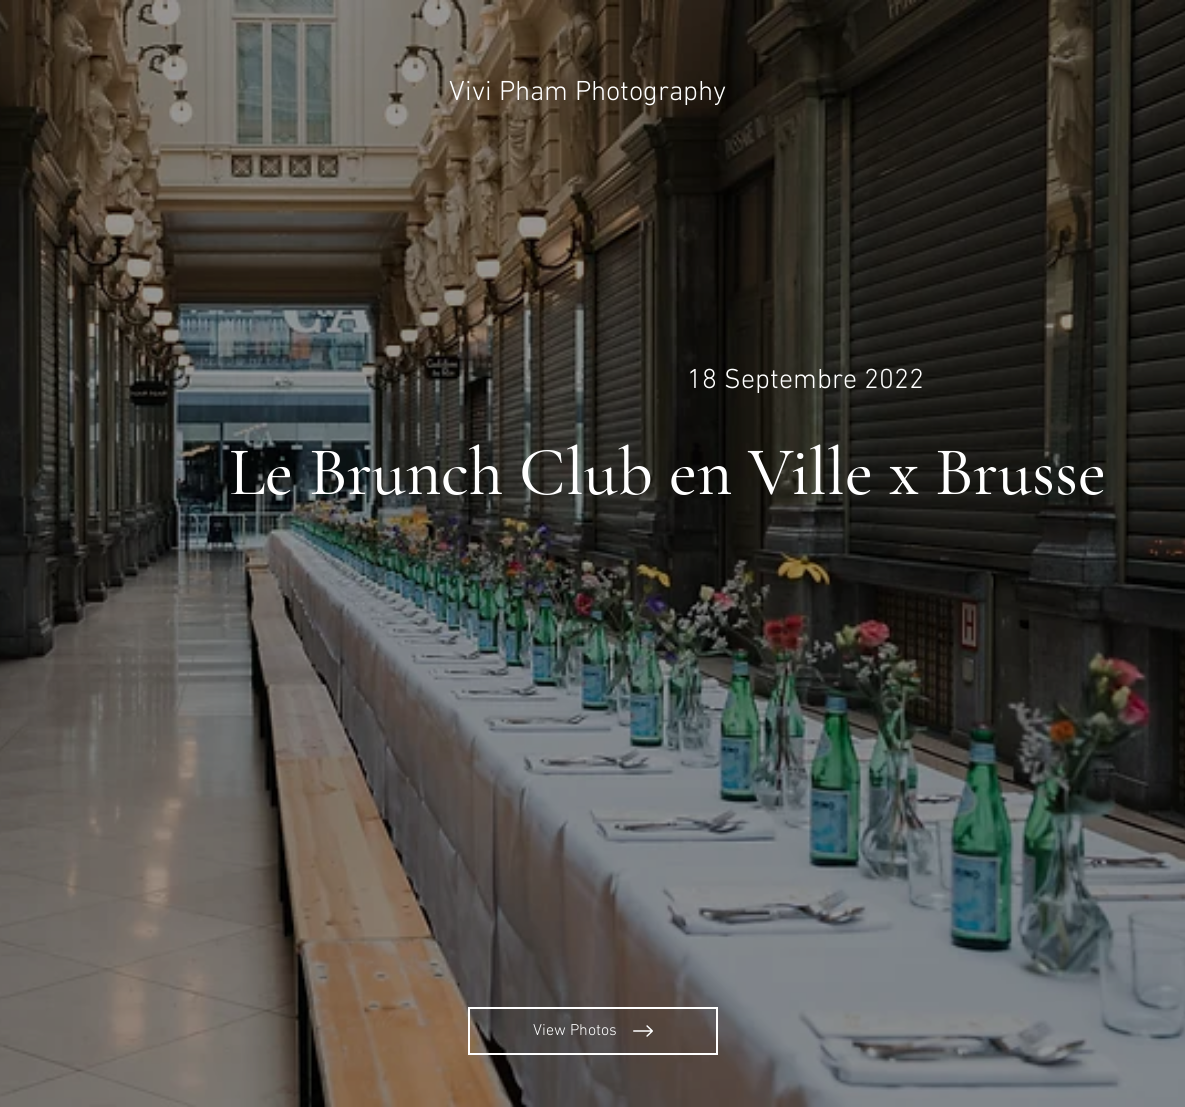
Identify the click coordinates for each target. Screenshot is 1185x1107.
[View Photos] (593, 1031)
